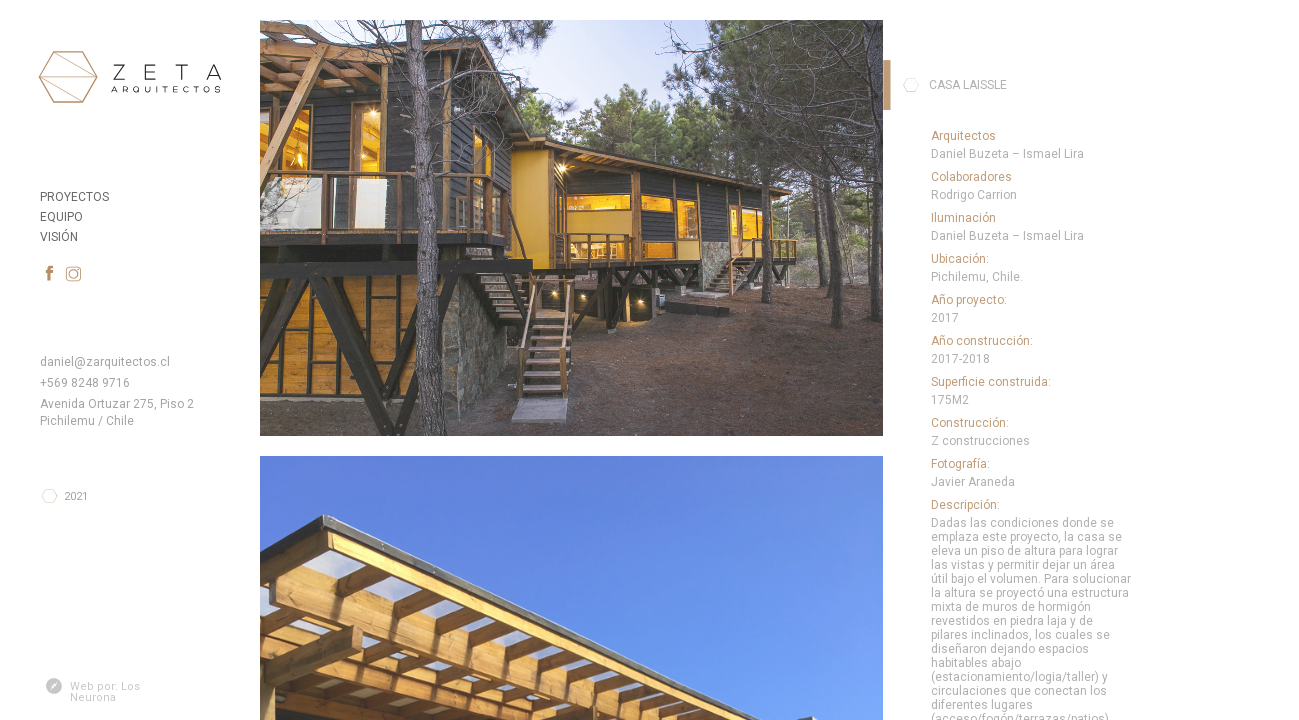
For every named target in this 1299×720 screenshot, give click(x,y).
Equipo (61, 216)
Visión (59, 236)
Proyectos (74, 196)
